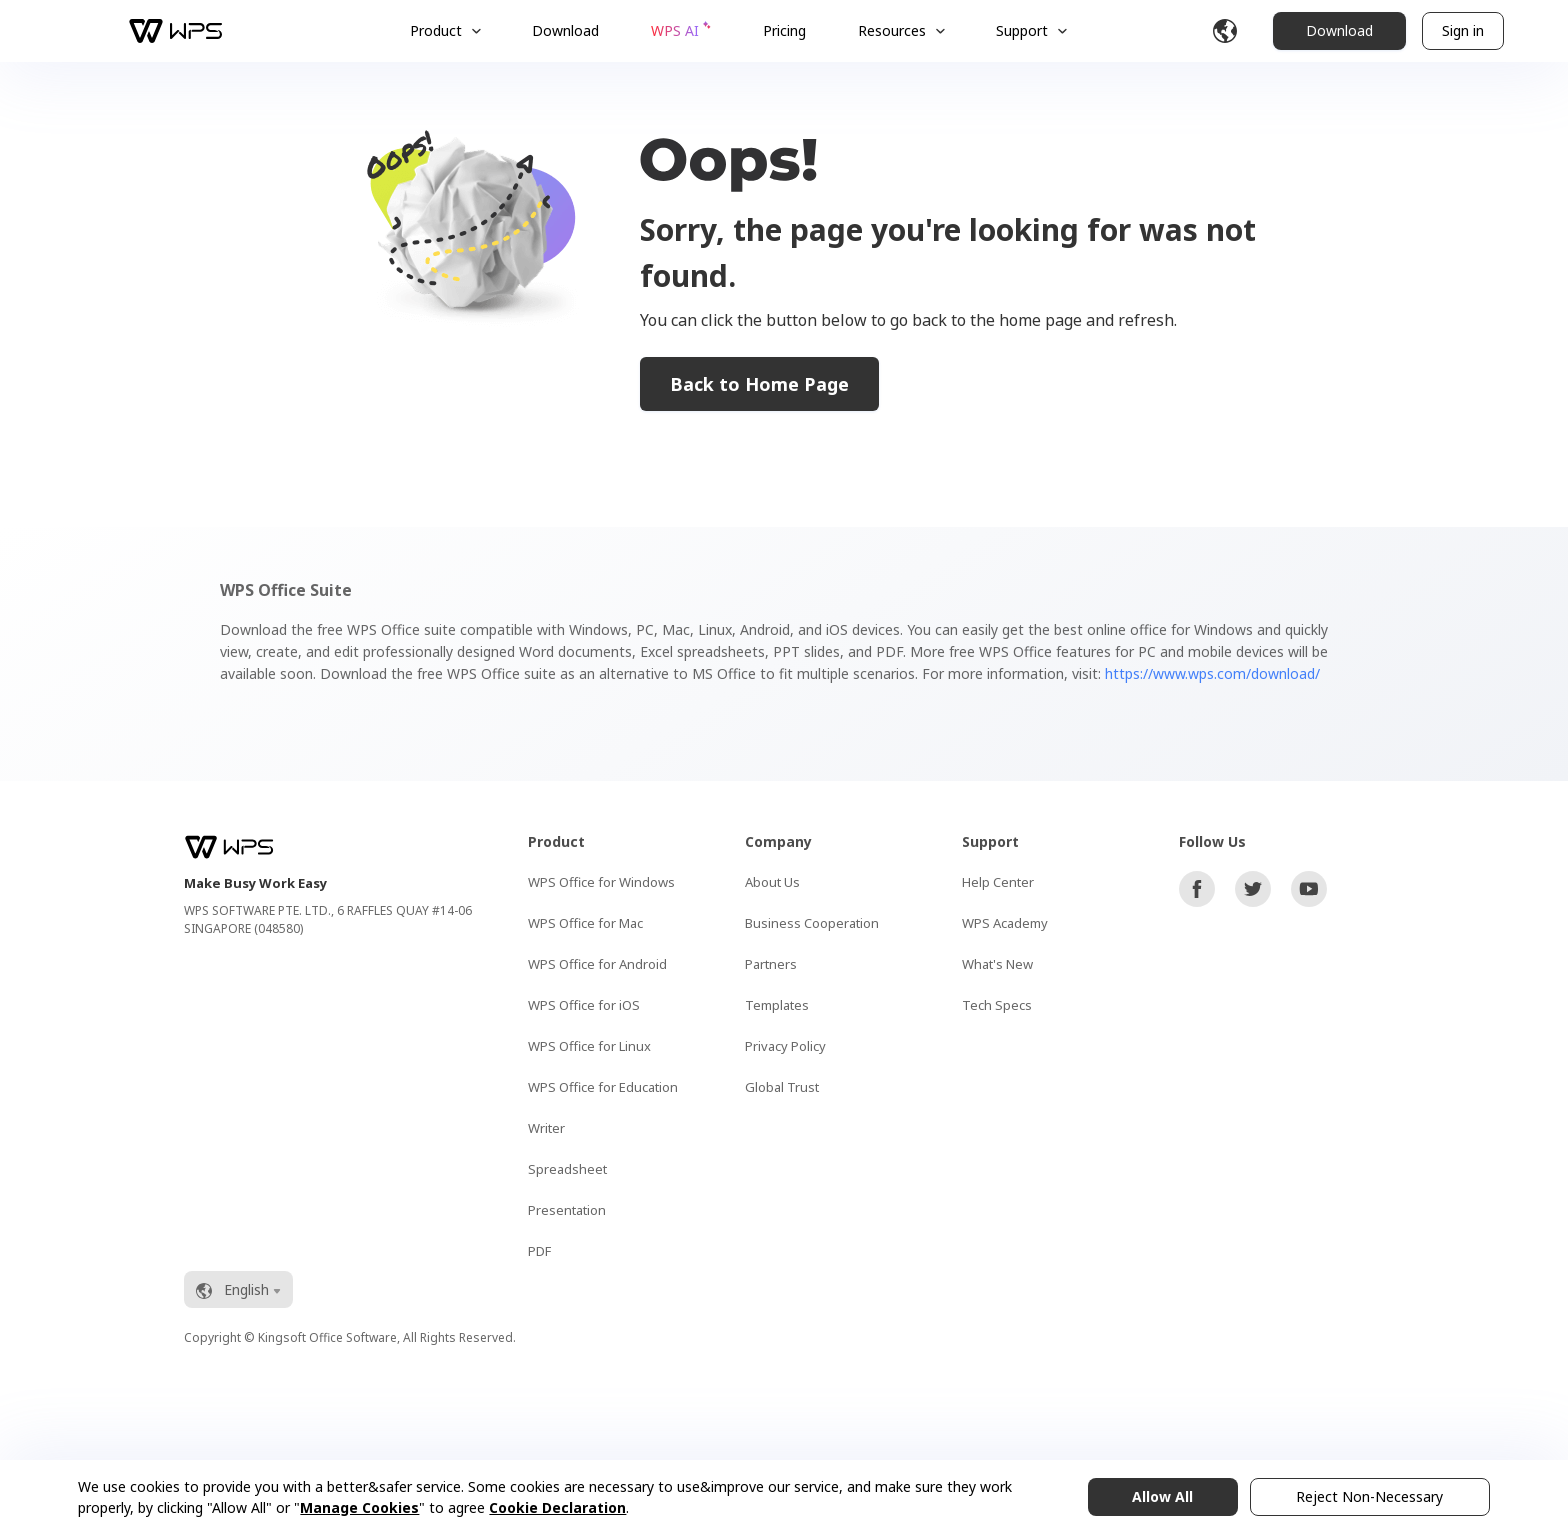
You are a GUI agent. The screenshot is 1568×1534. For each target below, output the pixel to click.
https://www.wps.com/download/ (1212, 673)
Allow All (1162, 1496)
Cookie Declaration (557, 1507)
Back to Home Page (759, 384)
